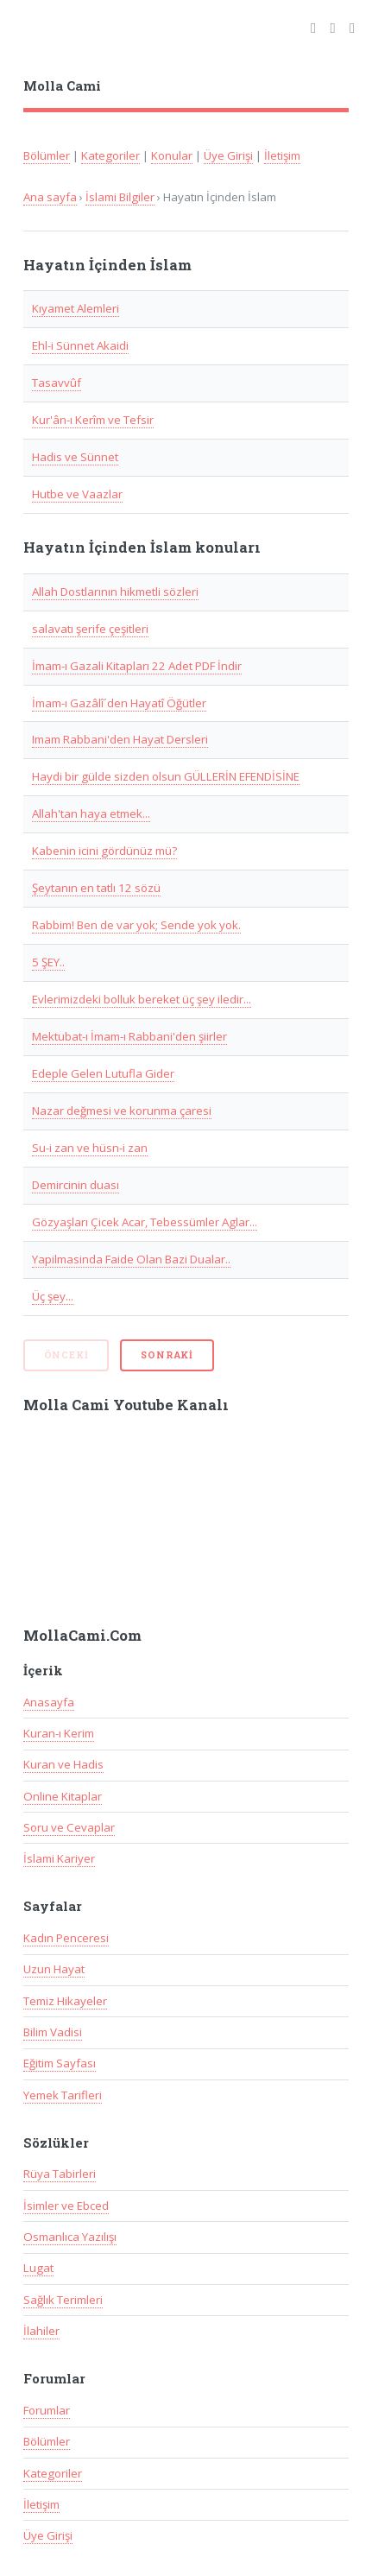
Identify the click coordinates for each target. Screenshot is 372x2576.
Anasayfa (48, 1702)
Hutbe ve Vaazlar (77, 494)
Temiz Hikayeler (65, 2001)
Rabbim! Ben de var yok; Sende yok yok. (136, 925)
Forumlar (46, 2410)
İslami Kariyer (59, 1858)
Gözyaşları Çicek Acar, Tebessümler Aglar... (144, 1222)
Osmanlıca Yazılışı (70, 2236)
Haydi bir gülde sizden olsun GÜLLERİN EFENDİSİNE (165, 776)
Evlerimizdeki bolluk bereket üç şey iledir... (141, 999)
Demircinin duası (75, 1185)
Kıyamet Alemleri (75, 308)
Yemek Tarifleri (62, 2095)
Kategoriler (110, 155)
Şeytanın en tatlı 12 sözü (96, 888)
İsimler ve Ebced (66, 2205)
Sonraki (167, 1355)
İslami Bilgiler (119, 197)
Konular (171, 155)
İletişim (282, 155)
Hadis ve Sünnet (75, 457)
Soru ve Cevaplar (69, 1827)
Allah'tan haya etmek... (91, 813)
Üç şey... (52, 1296)
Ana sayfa (50, 197)
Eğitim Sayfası (59, 2063)
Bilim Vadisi (52, 2032)
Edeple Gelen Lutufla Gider (103, 1073)
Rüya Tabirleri (59, 2173)
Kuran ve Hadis (63, 1764)
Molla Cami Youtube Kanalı (126, 1405)
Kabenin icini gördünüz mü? (104, 850)
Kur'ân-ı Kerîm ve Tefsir (93, 419)
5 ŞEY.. (48, 962)
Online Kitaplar (62, 1796)
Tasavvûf (56, 382)
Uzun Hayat (54, 1969)
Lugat (38, 2267)
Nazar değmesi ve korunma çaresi (121, 1110)
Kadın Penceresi (66, 1938)
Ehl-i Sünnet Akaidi (80, 345)
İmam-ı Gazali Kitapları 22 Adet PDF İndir (137, 666)
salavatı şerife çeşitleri (90, 628)
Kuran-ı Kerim (58, 1733)
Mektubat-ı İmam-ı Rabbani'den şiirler (129, 1036)
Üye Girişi (228, 155)
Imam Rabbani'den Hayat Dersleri (120, 739)
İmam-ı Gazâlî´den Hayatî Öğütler (119, 703)
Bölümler (46, 155)
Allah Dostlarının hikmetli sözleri (115, 591)
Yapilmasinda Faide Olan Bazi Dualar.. (131, 1259)
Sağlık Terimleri (63, 2299)
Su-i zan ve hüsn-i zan (90, 1147)
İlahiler (41, 2331)
